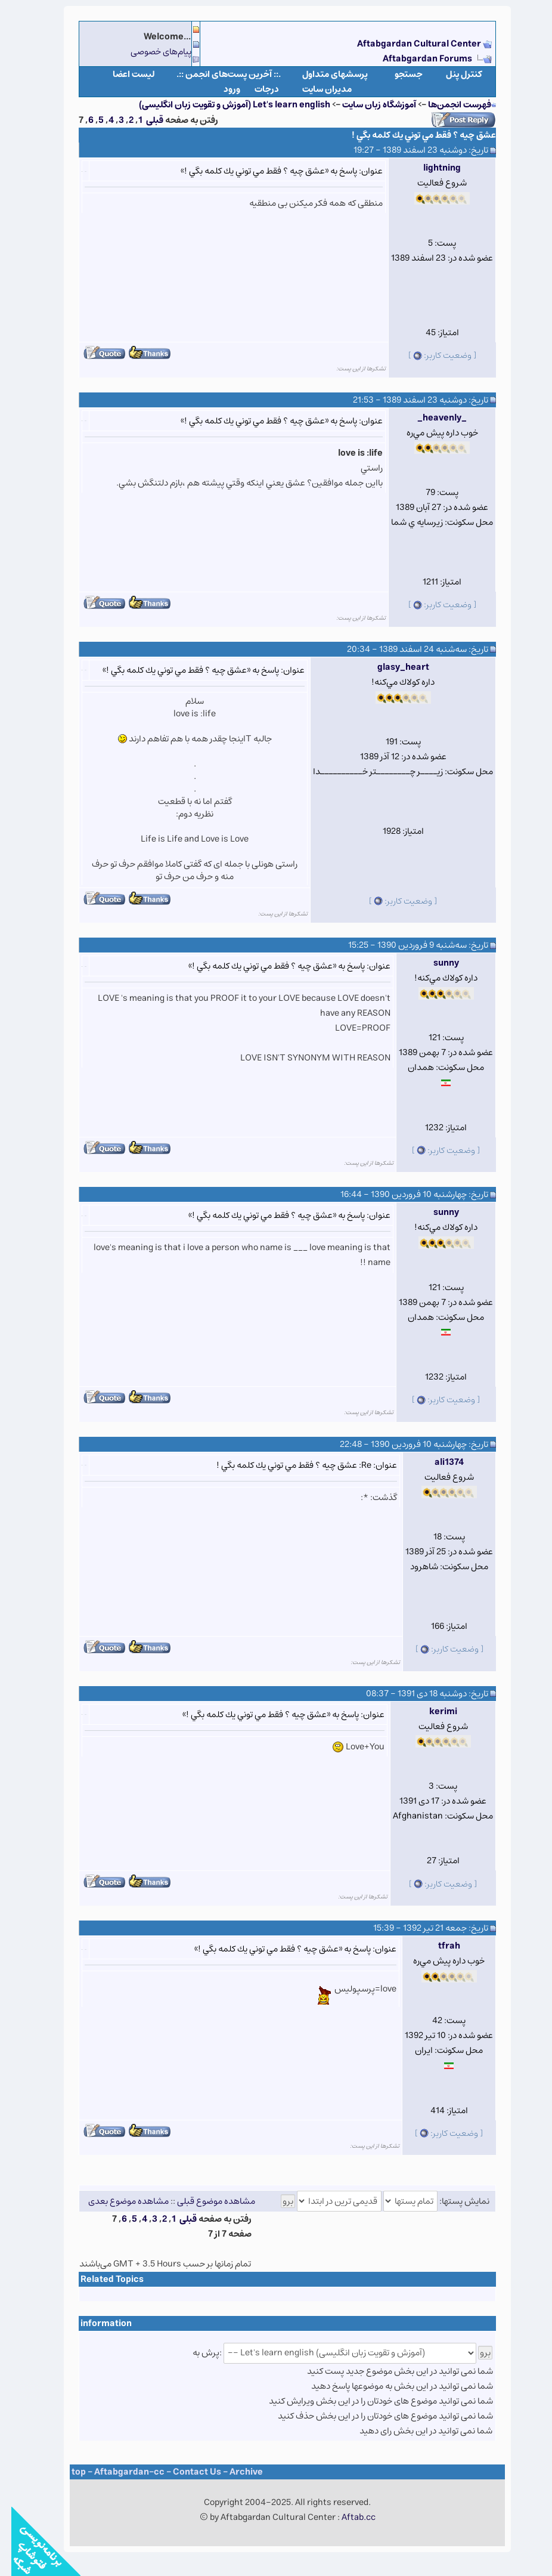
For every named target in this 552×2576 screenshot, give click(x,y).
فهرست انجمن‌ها (448, 105)
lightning (430, 168)
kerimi (432, 1711)
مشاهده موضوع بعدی (117, 2201)
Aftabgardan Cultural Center (409, 44)
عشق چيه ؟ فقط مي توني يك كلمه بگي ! (412, 135)
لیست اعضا (122, 74)
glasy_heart (392, 667)
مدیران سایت (315, 89)
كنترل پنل (453, 74)
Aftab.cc (347, 2517)
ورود (220, 89)
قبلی (143, 120)
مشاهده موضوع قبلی (205, 2201)
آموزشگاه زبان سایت (368, 105)
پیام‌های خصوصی (149, 52)
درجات (255, 89)
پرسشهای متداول (323, 74)
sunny (435, 963)
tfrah (438, 1946)
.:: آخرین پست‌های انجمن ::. (217, 74)
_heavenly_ (430, 418)
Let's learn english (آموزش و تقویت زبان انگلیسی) (223, 105)
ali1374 (437, 1462)
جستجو (397, 74)
